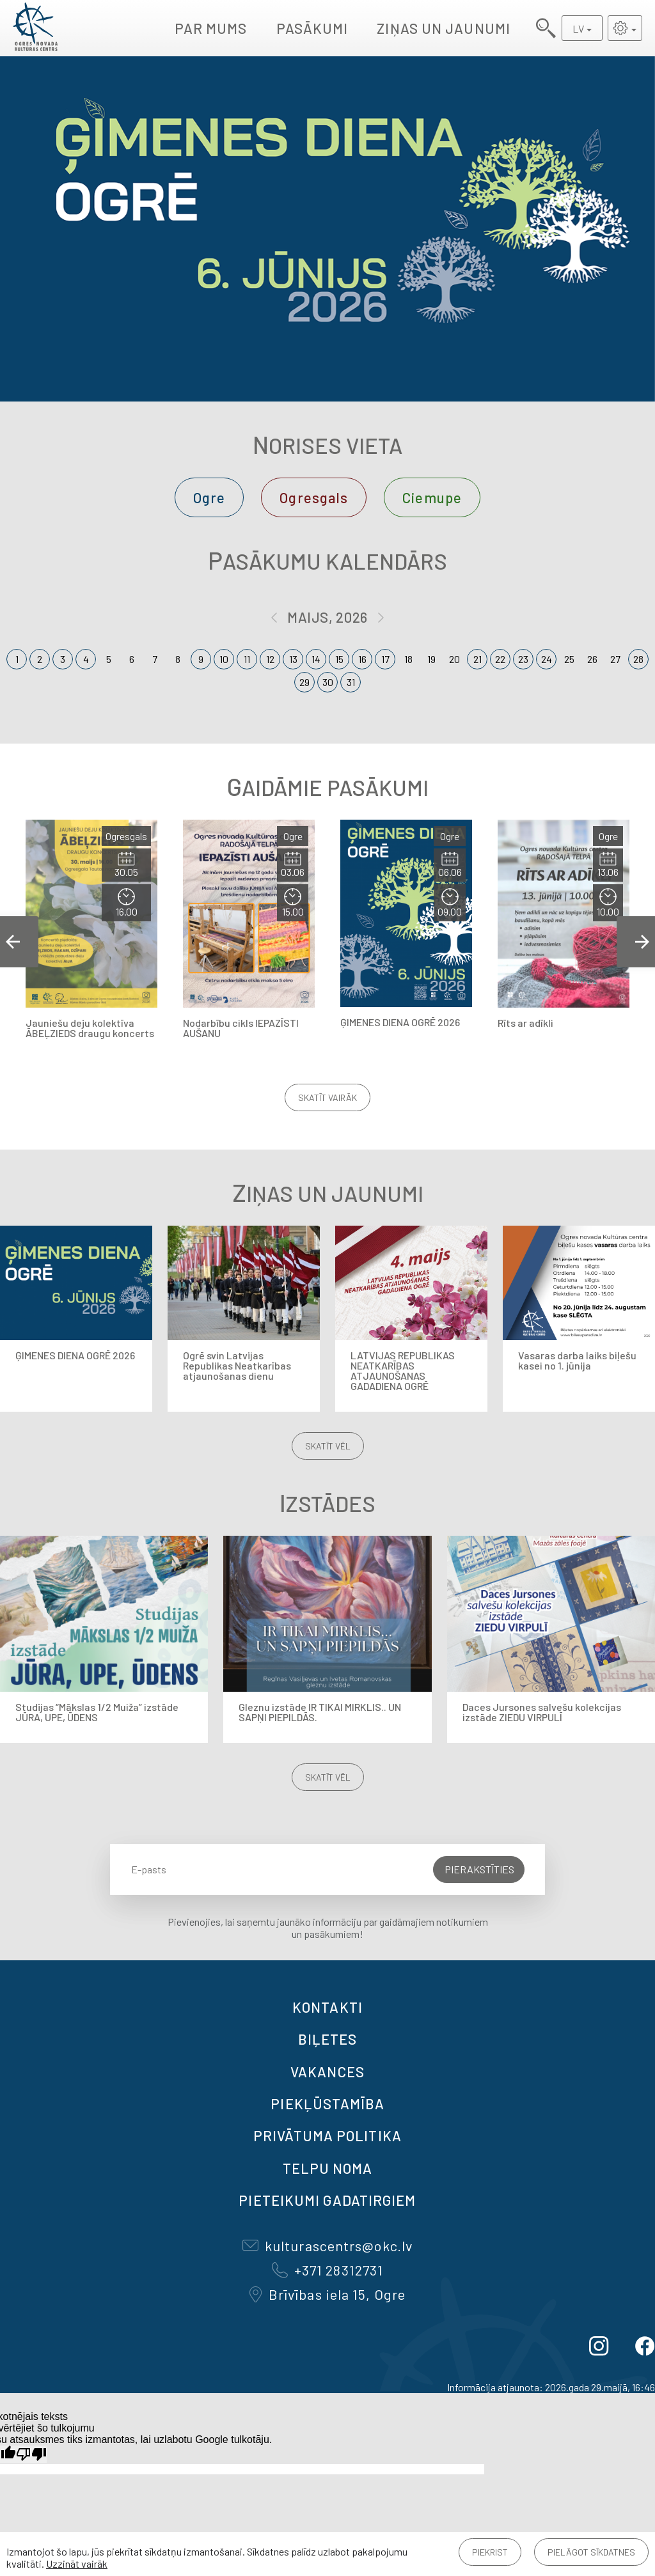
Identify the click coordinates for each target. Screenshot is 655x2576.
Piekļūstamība (327, 2103)
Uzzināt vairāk (76, 2563)
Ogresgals (314, 497)
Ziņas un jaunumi (443, 28)
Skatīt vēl (328, 1445)
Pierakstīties (479, 1869)
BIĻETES (328, 2039)
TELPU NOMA (328, 2168)
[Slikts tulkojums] (31, 2454)
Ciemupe (432, 497)
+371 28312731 (327, 2269)
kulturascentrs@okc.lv (327, 2245)
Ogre (209, 497)
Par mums (211, 28)
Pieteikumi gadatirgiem (327, 2200)
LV (578, 28)
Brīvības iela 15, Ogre (327, 2294)
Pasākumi (312, 28)
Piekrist (490, 2552)
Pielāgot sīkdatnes (591, 2552)
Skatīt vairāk (327, 1097)
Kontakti (327, 2007)
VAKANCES (327, 2071)
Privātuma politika (327, 2135)
